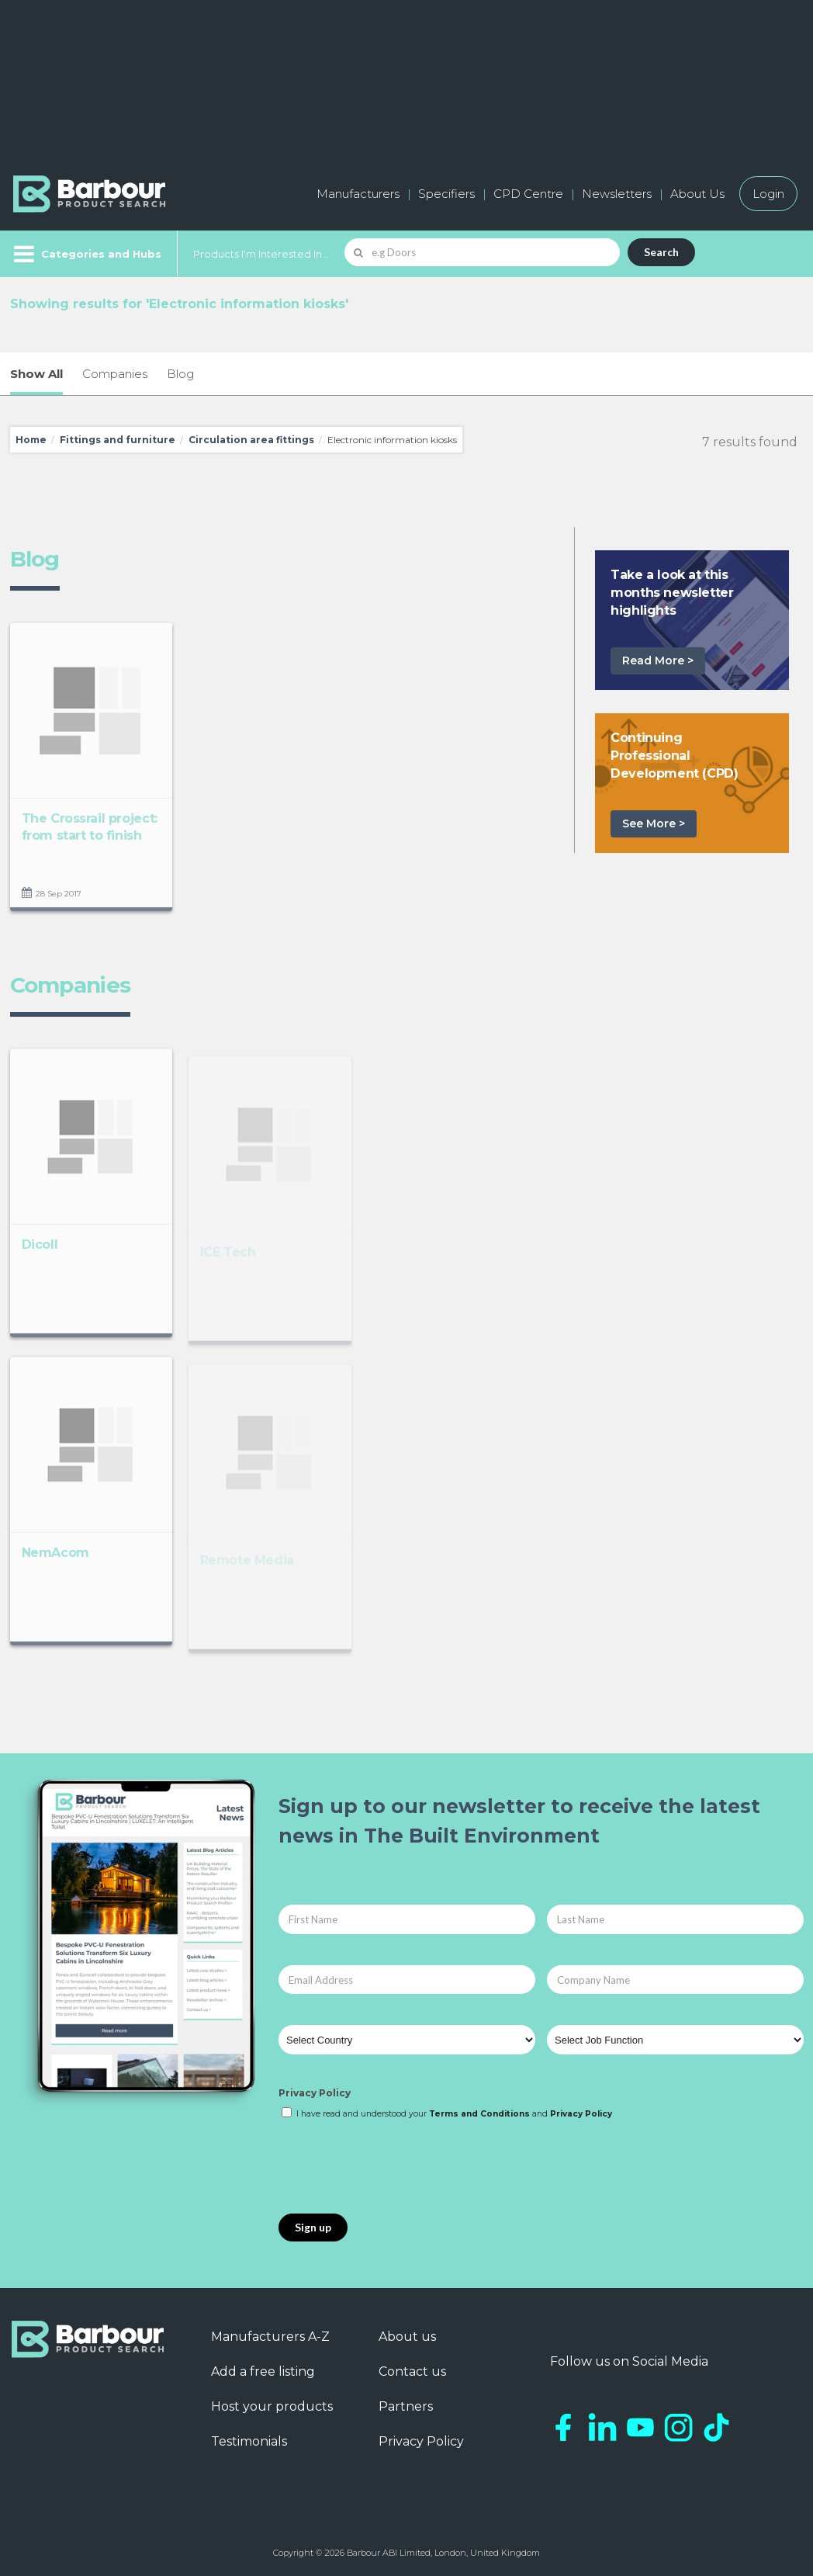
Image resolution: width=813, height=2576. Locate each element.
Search (661, 251)
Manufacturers (358, 193)
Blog (180, 373)
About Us (697, 193)
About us (407, 2336)
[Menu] (85, 254)
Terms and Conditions (479, 2114)
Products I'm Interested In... (261, 254)
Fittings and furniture (117, 440)
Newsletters (617, 193)
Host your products (272, 2406)
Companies (114, 373)
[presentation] (396, 2167)
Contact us (412, 2371)
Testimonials (249, 2441)
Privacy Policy (314, 2093)
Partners (406, 2406)
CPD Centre (528, 193)
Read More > (658, 660)
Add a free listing (263, 2371)
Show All (36, 373)
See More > (653, 823)
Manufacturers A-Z (270, 2336)
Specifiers (446, 193)
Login (768, 193)
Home (31, 440)
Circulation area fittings (251, 440)
